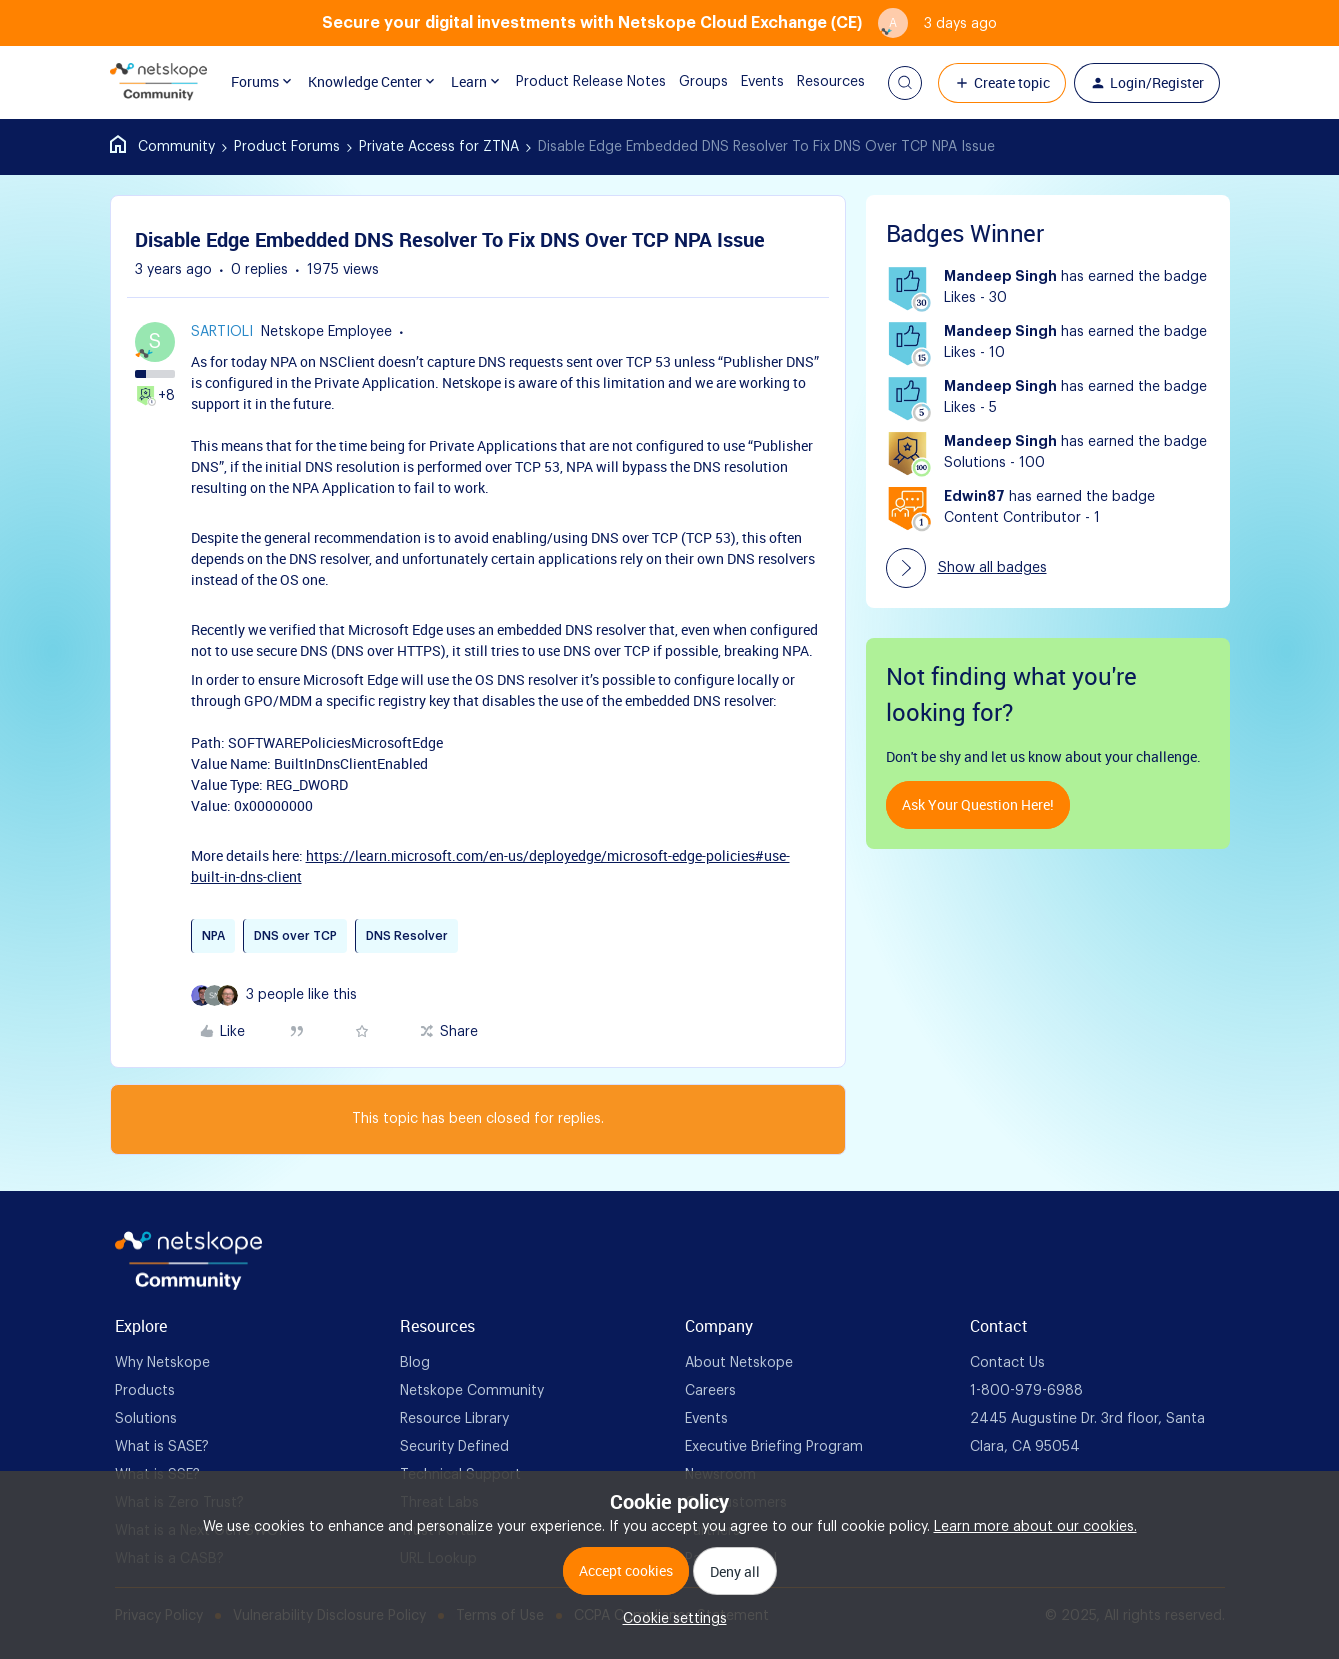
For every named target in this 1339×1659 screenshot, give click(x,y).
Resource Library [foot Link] (454, 1419)
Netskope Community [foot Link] (472, 1391)
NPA (213, 936)
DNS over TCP (295, 936)
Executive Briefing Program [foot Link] (774, 1447)
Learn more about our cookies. (1035, 1527)
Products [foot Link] (145, 1391)
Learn (470, 82)
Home (162, 147)
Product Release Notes (576, 82)
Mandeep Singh (1000, 277)
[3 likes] (301, 995)
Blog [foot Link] (415, 1363)
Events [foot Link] (706, 1419)
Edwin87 (974, 497)
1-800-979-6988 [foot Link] (1026, 1391)
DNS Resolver (407, 936)
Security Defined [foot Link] (454, 1447)
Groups (688, 82)
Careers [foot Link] (710, 1391)
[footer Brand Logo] (188, 1286)
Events (747, 82)
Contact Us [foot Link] (1007, 1363)
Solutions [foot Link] (146, 1419)
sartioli (222, 332)
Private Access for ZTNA (439, 147)
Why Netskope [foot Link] (162, 1363)
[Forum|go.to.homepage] (159, 83)
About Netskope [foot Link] (739, 1363)
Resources (816, 82)
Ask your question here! (978, 804)
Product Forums (287, 147)
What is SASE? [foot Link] (162, 1447)
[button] (905, 83)
